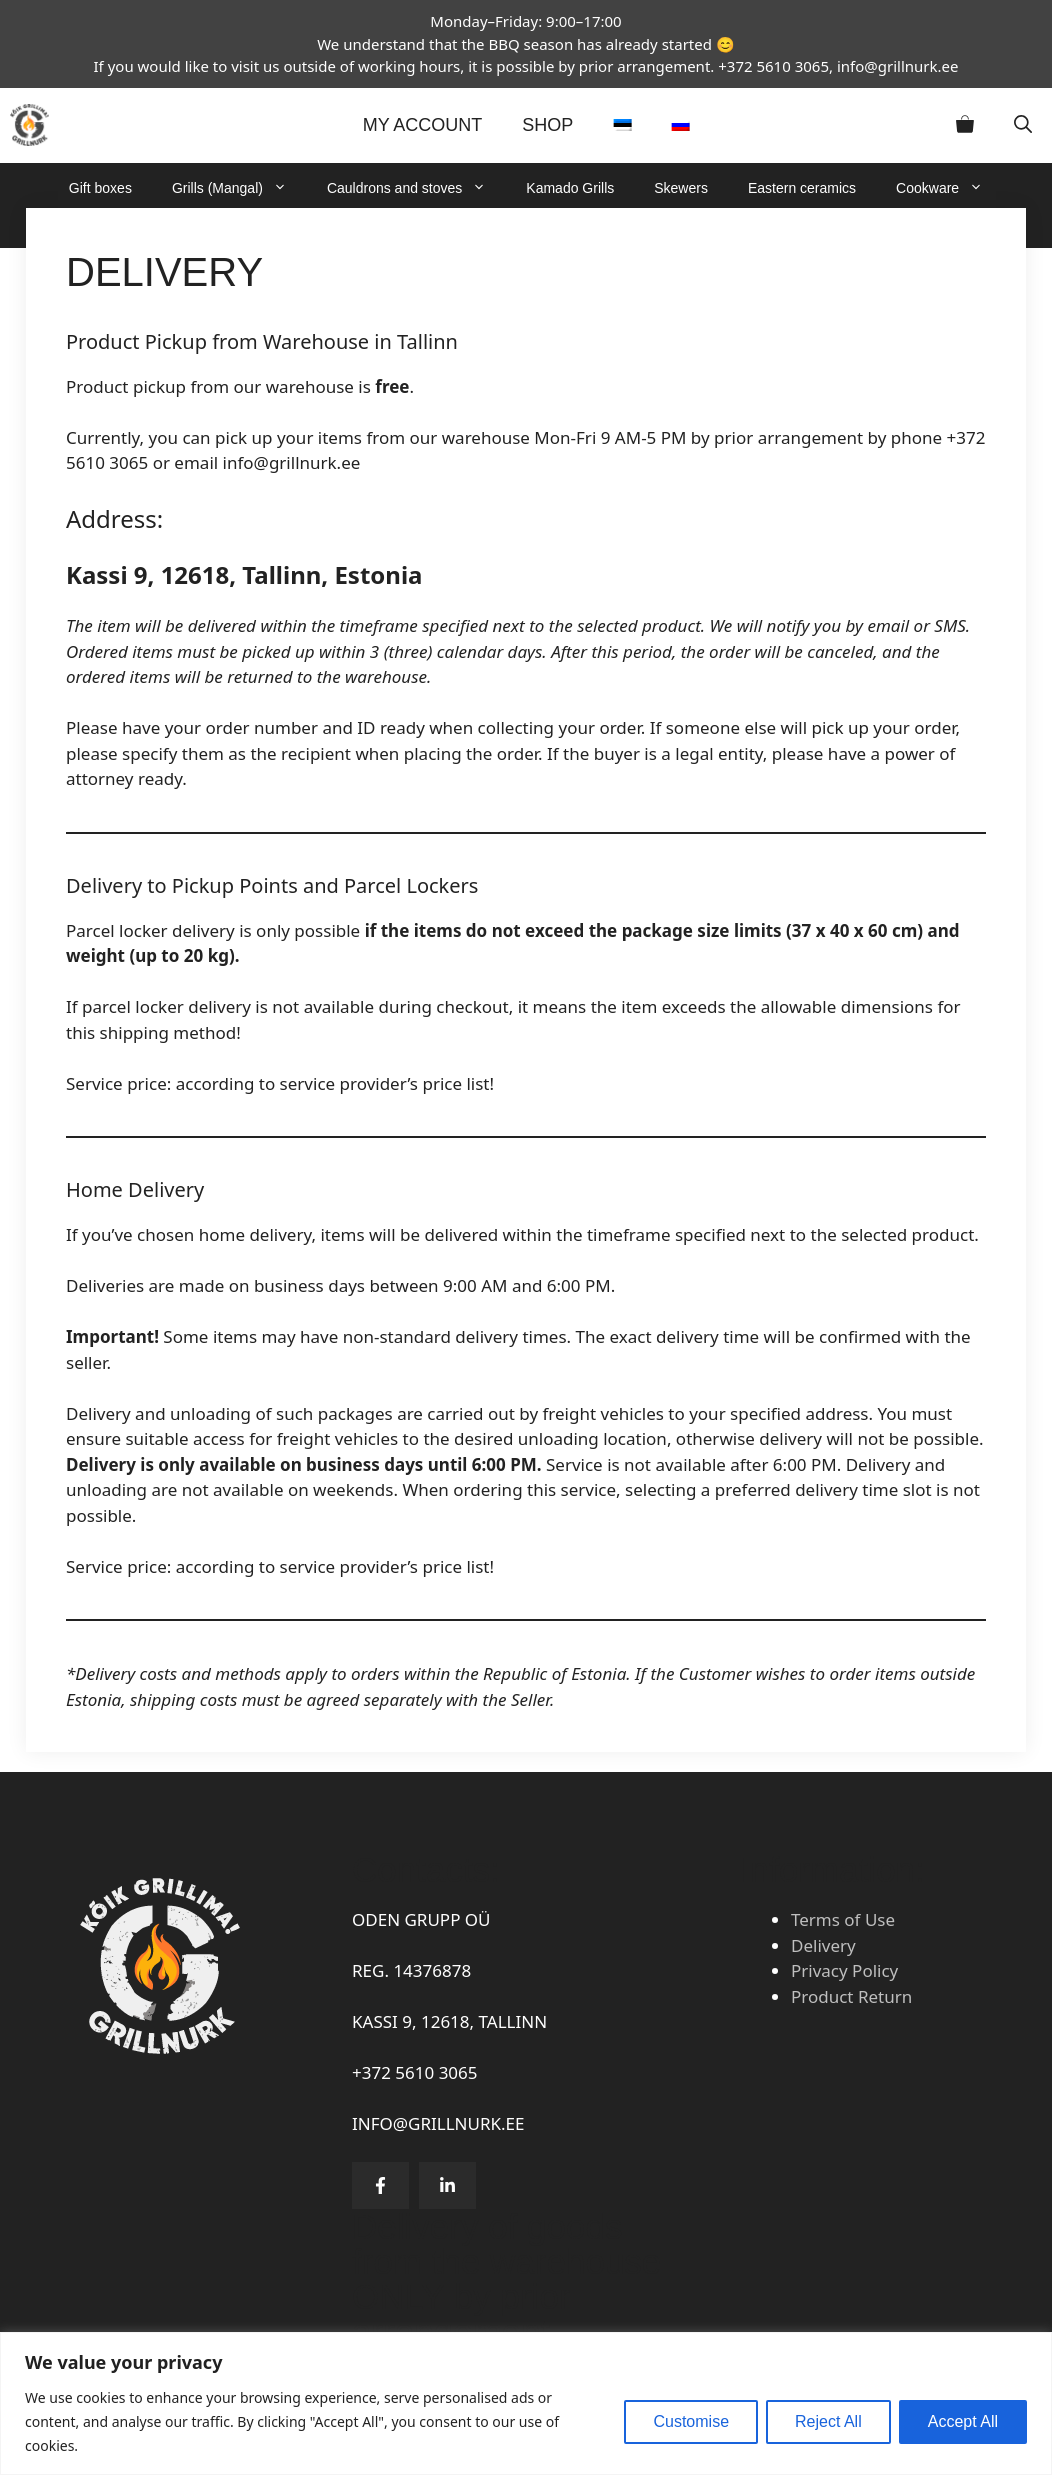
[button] (1023, 125)
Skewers (681, 188)
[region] (526, 2403)
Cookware (949, 188)
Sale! (665, 228)
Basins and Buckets (432, 228)
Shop (547, 125)
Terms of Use (843, 1919)
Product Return (851, 1996)
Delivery (823, 1945)
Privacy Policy (844, 1970)
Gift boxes (100, 188)
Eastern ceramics (802, 188)
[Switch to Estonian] (622, 125)
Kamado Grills (570, 188)
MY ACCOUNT (423, 125)
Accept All (963, 2421)
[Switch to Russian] (680, 125)
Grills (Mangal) (239, 188)
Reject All (828, 2421)
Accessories (571, 228)
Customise (691, 2421)
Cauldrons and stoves (416, 188)
